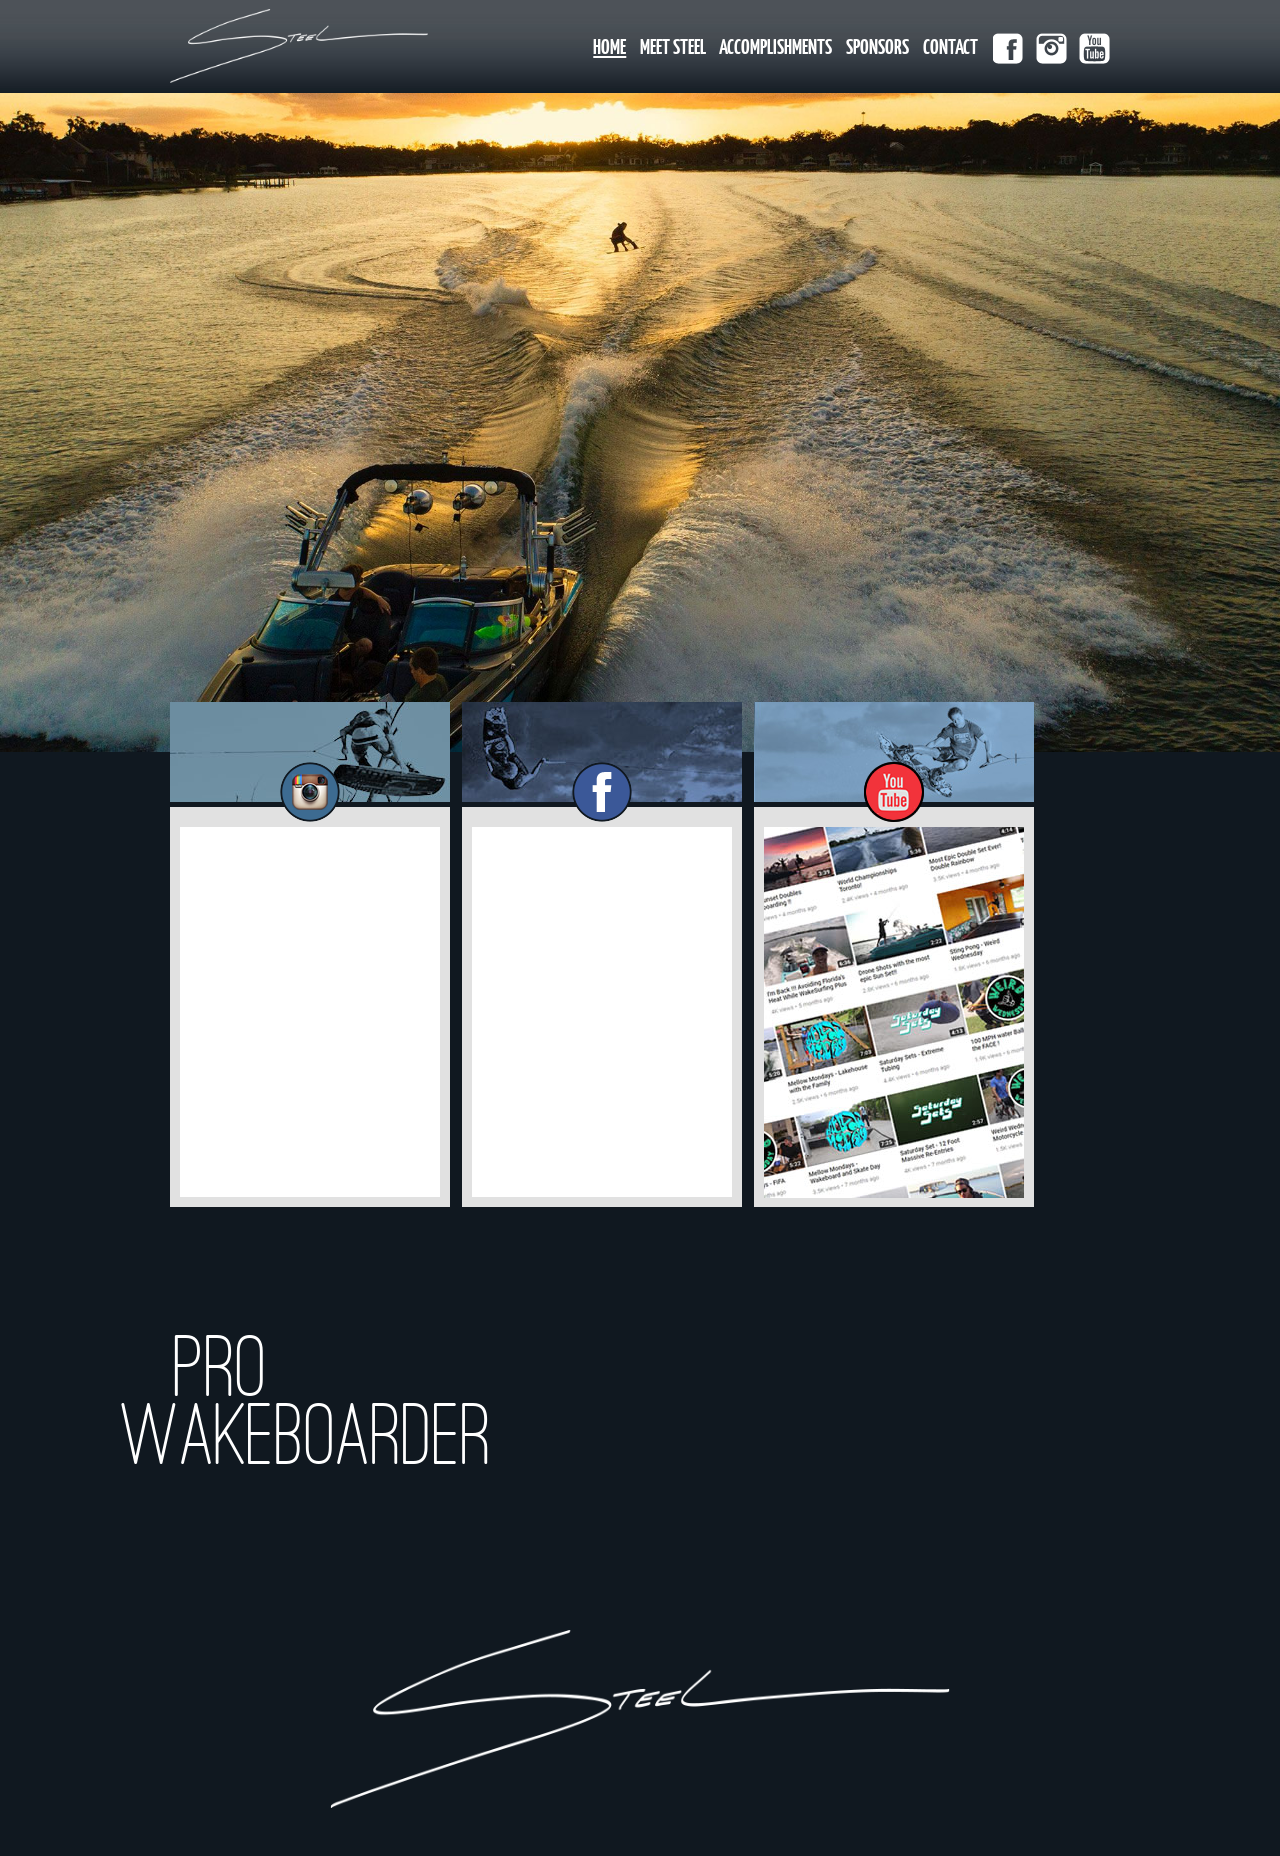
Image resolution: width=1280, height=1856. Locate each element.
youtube (1094, 48)
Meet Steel (673, 47)
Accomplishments (775, 47)
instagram (1051, 48)
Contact (950, 47)
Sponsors (877, 47)
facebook (1008, 48)
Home (609, 47)
